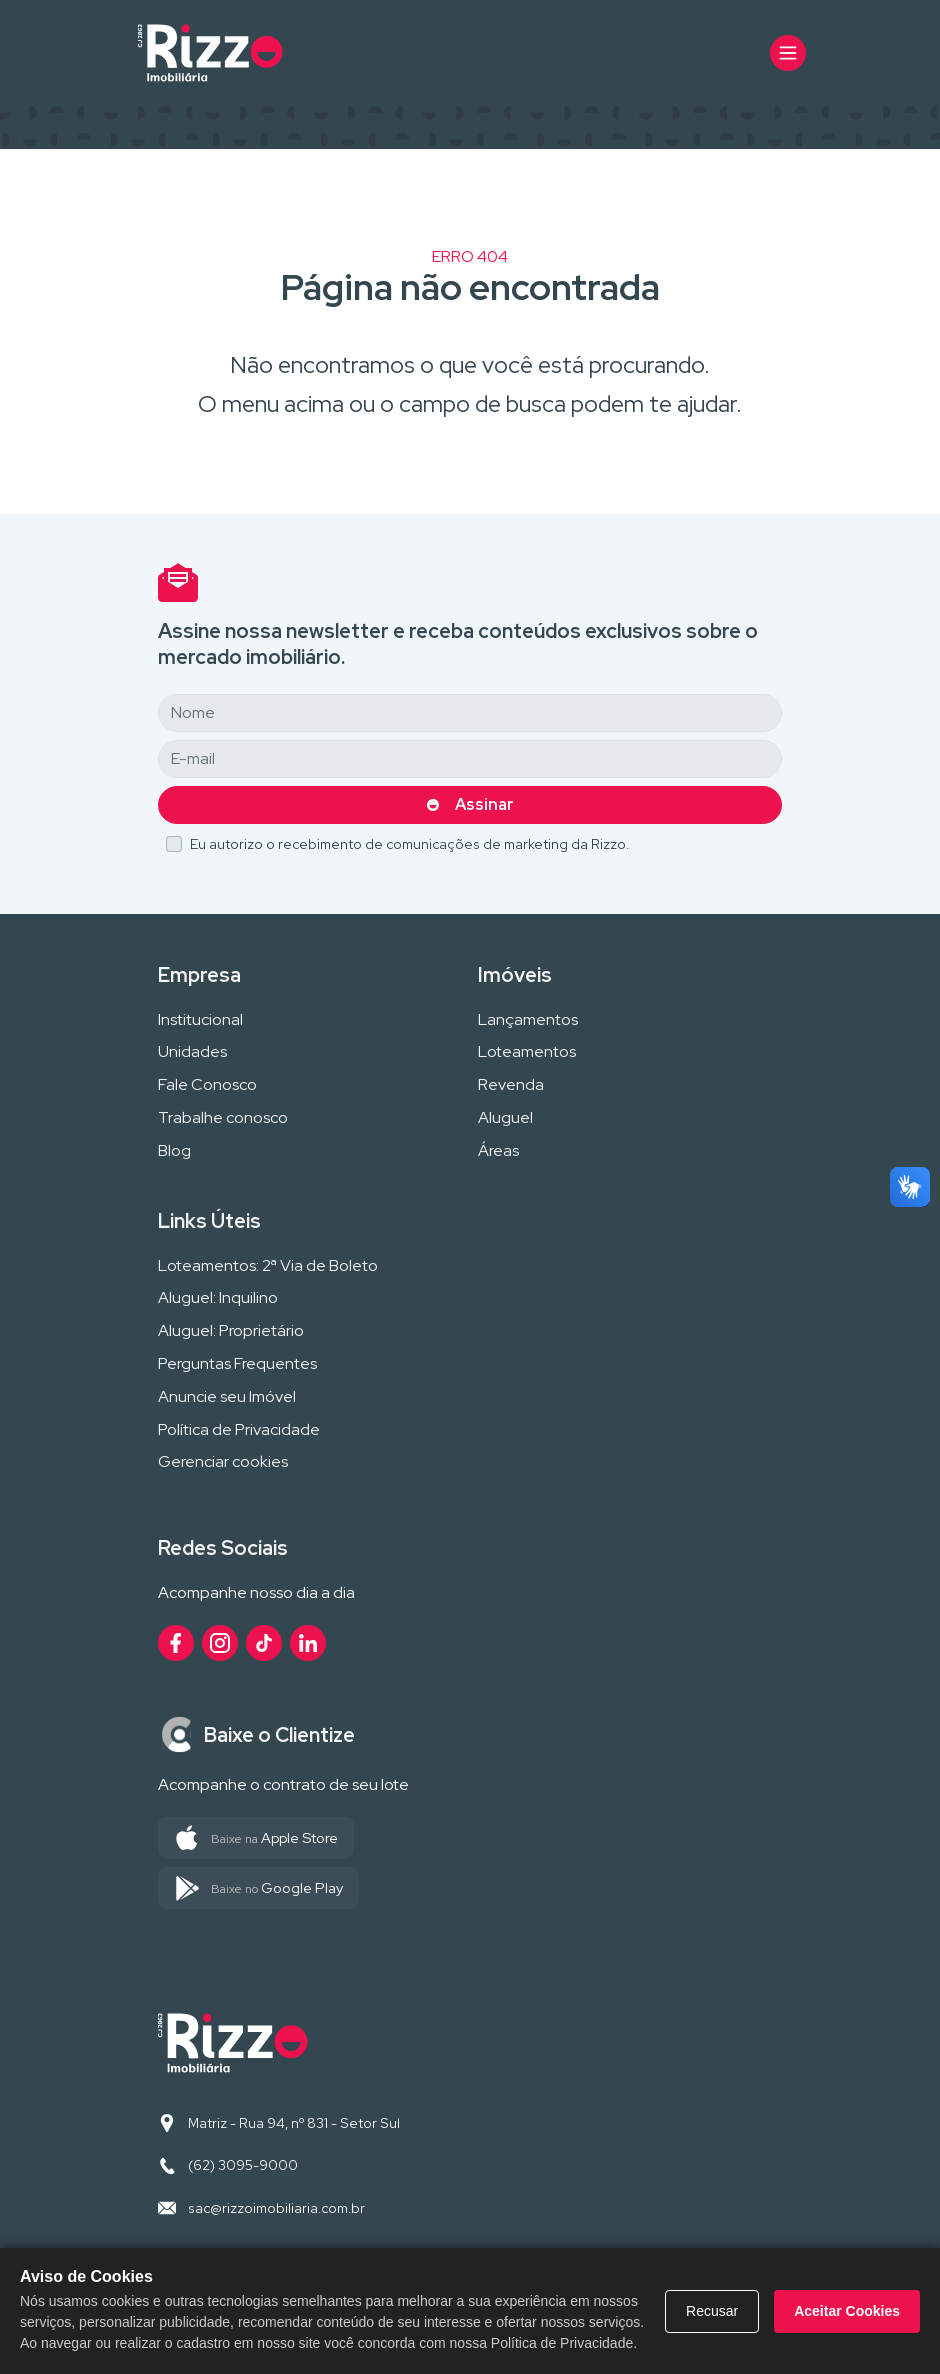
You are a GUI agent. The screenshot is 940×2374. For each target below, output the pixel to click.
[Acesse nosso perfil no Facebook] (176, 1643)
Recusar (712, 2311)
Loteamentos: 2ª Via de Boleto (268, 1266)
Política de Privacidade (239, 1430)
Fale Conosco (207, 1085)
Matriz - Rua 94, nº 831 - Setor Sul (294, 2123)
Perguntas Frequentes (237, 1364)
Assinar (484, 804)
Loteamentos (527, 1052)
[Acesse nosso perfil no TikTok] (264, 1643)
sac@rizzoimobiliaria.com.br (276, 2208)
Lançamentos (528, 1020)
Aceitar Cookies (847, 2311)
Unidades (192, 1052)
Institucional (200, 1020)
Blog (174, 1151)
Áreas (498, 1151)
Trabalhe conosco (223, 1118)
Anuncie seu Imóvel (227, 1397)
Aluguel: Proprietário (231, 1331)
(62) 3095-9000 (243, 2165)
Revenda (511, 1085)
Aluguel (505, 1118)
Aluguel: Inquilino (218, 1298)
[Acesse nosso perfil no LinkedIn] (308, 1643)
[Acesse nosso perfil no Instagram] (220, 1643)
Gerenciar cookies (223, 1462)
